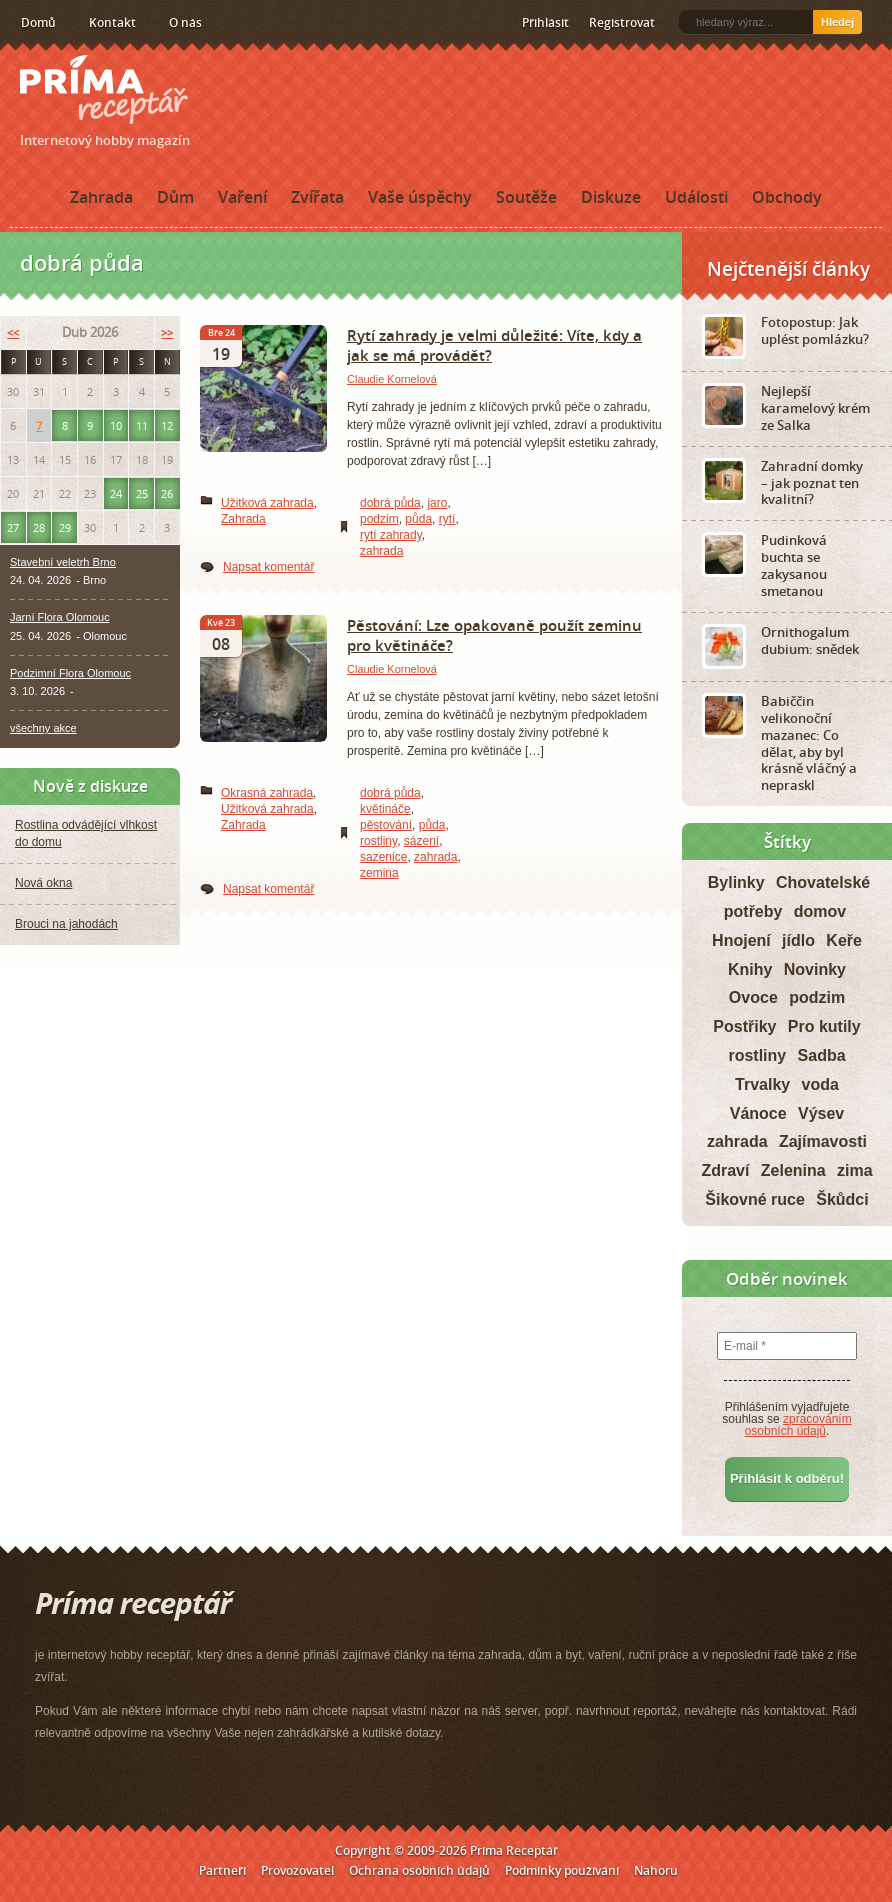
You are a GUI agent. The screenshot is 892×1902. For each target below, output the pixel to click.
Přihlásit (545, 22)
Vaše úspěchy (420, 197)
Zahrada (101, 197)
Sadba (822, 1055)
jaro (437, 503)
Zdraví (725, 1170)
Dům (175, 197)
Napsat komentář (268, 567)
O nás (185, 22)
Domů (38, 22)
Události (696, 197)
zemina (379, 873)
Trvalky (762, 1084)
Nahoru (656, 1870)
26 (167, 493)
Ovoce (753, 997)
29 (65, 527)
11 (142, 425)
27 (13, 527)
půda (418, 519)
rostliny (378, 841)
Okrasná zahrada (267, 793)
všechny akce (43, 728)
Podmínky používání (562, 1870)
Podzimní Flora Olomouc (70, 673)
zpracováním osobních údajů (798, 1425)
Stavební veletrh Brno (63, 562)
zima (855, 1170)
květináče (385, 809)
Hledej (837, 22)
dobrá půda (390, 503)
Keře (844, 940)
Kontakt (112, 22)
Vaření (242, 197)
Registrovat (622, 22)
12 (167, 425)
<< (13, 332)
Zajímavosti (823, 1141)
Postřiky (744, 1026)
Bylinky (736, 882)
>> (167, 332)
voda (820, 1084)
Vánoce (758, 1113)
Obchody (787, 197)
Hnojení (741, 940)
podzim (379, 519)
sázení (421, 841)
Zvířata (317, 197)
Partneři (222, 1870)
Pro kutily (824, 1026)
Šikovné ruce (755, 1199)
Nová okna (43, 883)
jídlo (798, 940)
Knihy (750, 969)
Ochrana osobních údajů (419, 1870)
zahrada (381, 551)
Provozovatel (297, 1870)
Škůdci (842, 1199)
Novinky (815, 969)
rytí (447, 519)
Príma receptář (104, 89)
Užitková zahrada (267, 503)
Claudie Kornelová (392, 379)
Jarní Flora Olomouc (60, 617)
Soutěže (526, 197)
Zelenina (793, 1170)
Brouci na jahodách (66, 924)
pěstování (386, 825)
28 (39, 527)
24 (116, 493)
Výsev (821, 1113)
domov (820, 911)
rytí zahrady (391, 535)
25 (142, 493)
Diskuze (611, 197)
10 (116, 425)
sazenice (383, 857)
